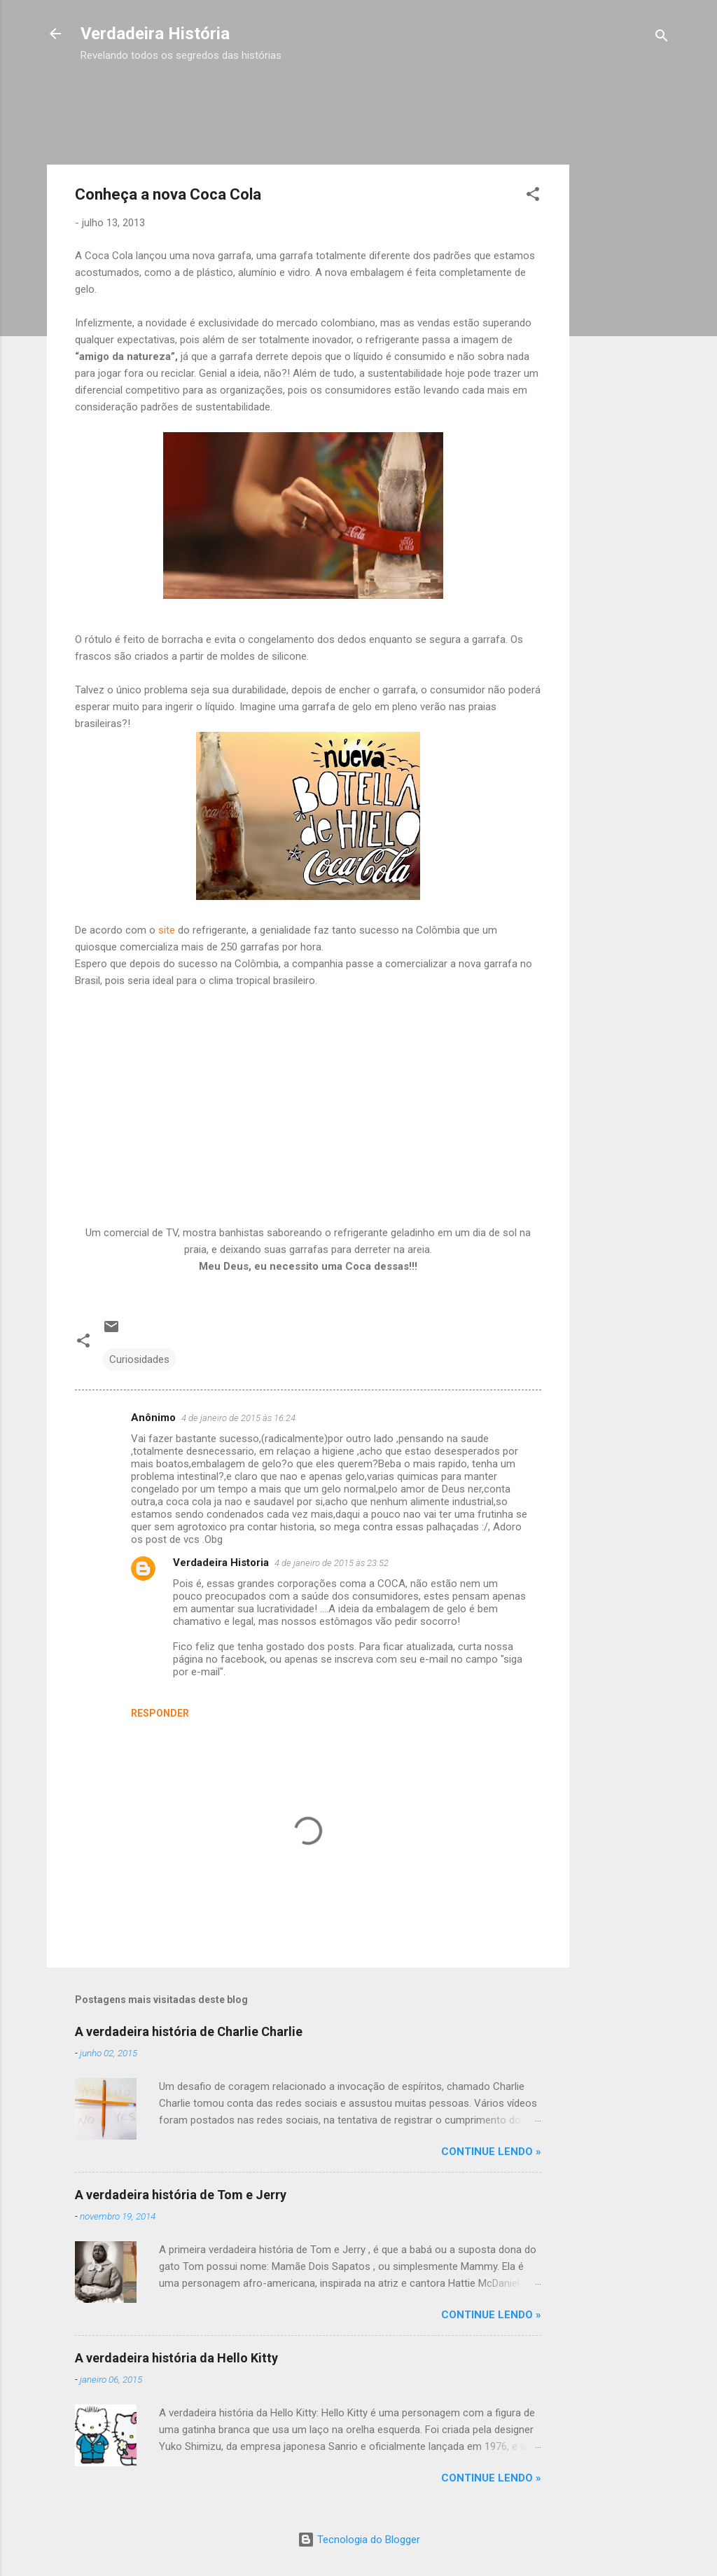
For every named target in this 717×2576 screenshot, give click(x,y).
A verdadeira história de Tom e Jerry (180, 2194)
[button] (532, 196)
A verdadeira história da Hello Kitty (176, 2357)
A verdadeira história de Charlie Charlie (188, 2031)
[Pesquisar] (661, 38)
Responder (160, 1713)
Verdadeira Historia (221, 1562)
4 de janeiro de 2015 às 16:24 (238, 1418)
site (166, 930)
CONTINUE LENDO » (491, 2151)
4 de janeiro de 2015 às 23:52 (331, 1563)
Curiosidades (139, 1359)
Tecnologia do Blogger (359, 2539)
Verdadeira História (155, 33)
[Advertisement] (335, 96)
